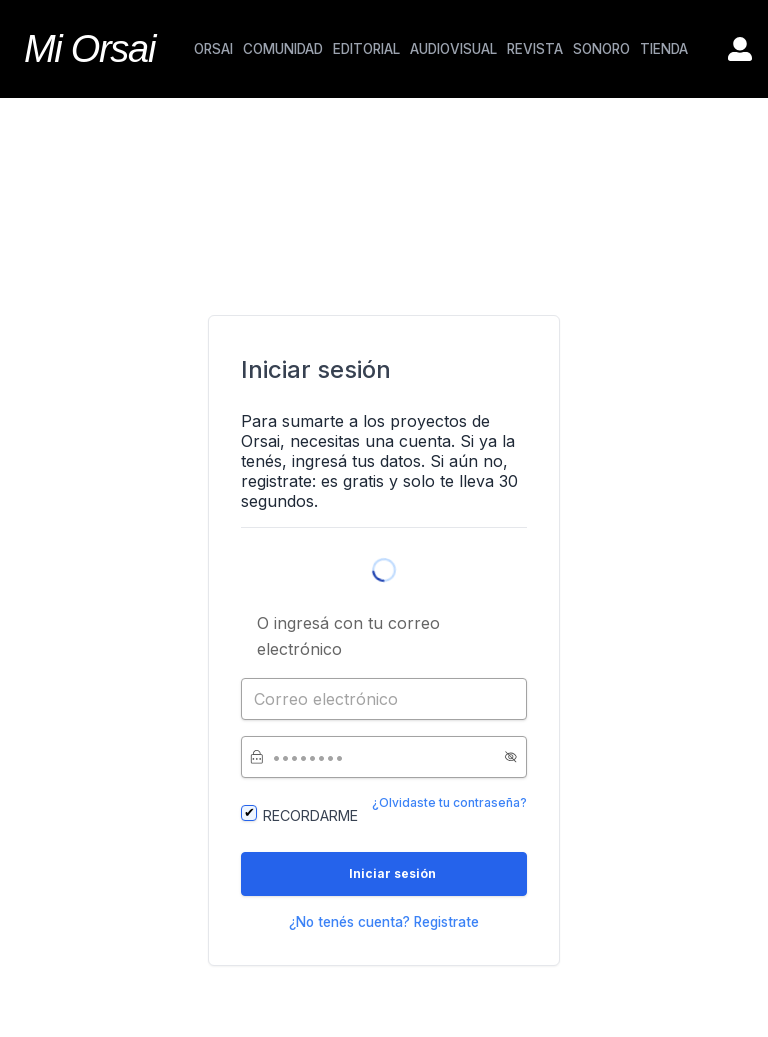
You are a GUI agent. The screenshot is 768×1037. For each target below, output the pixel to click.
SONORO (601, 49)
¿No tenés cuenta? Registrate (384, 922)
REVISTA (535, 49)
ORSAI (213, 49)
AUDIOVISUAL (453, 49)
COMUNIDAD (283, 49)
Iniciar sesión (392, 873)
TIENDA (664, 49)
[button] (511, 757)
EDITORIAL (366, 49)
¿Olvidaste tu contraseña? (449, 802)
